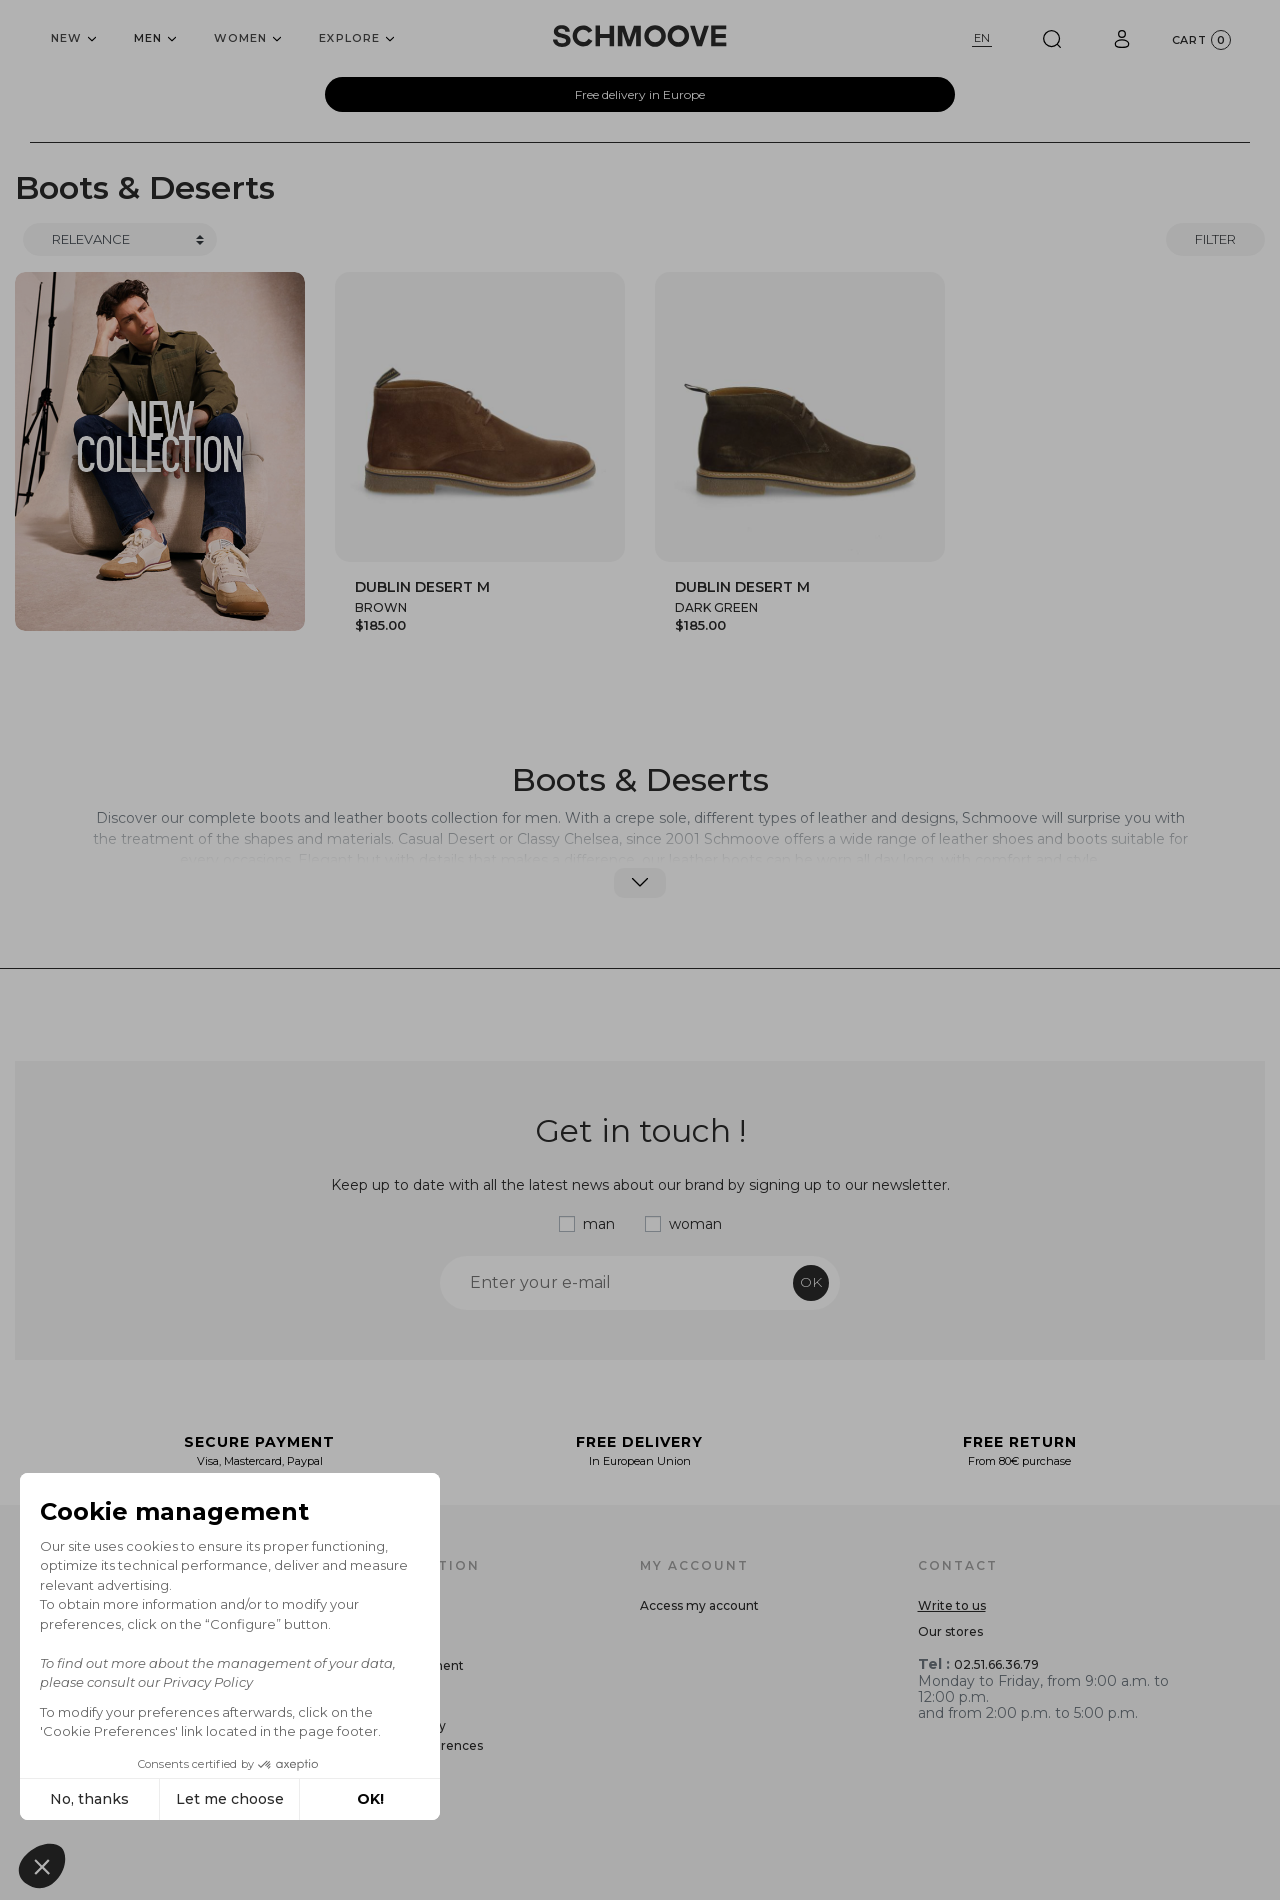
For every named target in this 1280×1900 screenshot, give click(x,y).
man (599, 1224)
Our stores (950, 1631)
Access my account (699, 1605)
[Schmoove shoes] (639, 36)
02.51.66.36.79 (996, 1664)
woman (695, 1224)
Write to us (952, 1605)
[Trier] (120, 240)
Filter (1215, 239)
